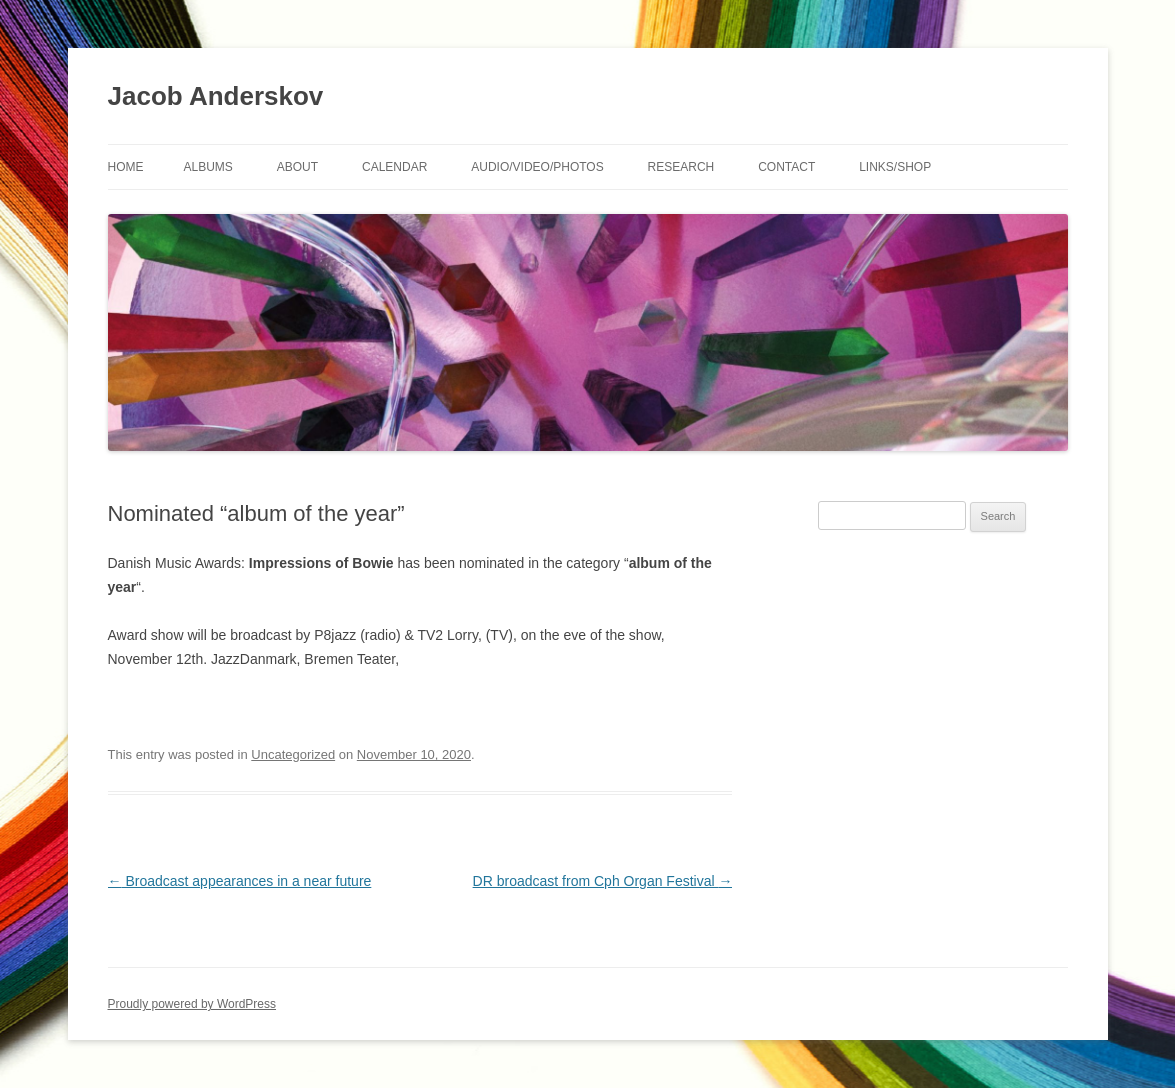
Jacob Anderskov (216, 96)
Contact (786, 167)
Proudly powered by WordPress (192, 1004)
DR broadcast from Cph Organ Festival (603, 881)
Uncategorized (293, 754)
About (297, 167)
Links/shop (895, 167)
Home (126, 167)
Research (681, 167)
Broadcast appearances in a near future (240, 881)
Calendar (394, 167)
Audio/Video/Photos (537, 167)
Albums (208, 167)
